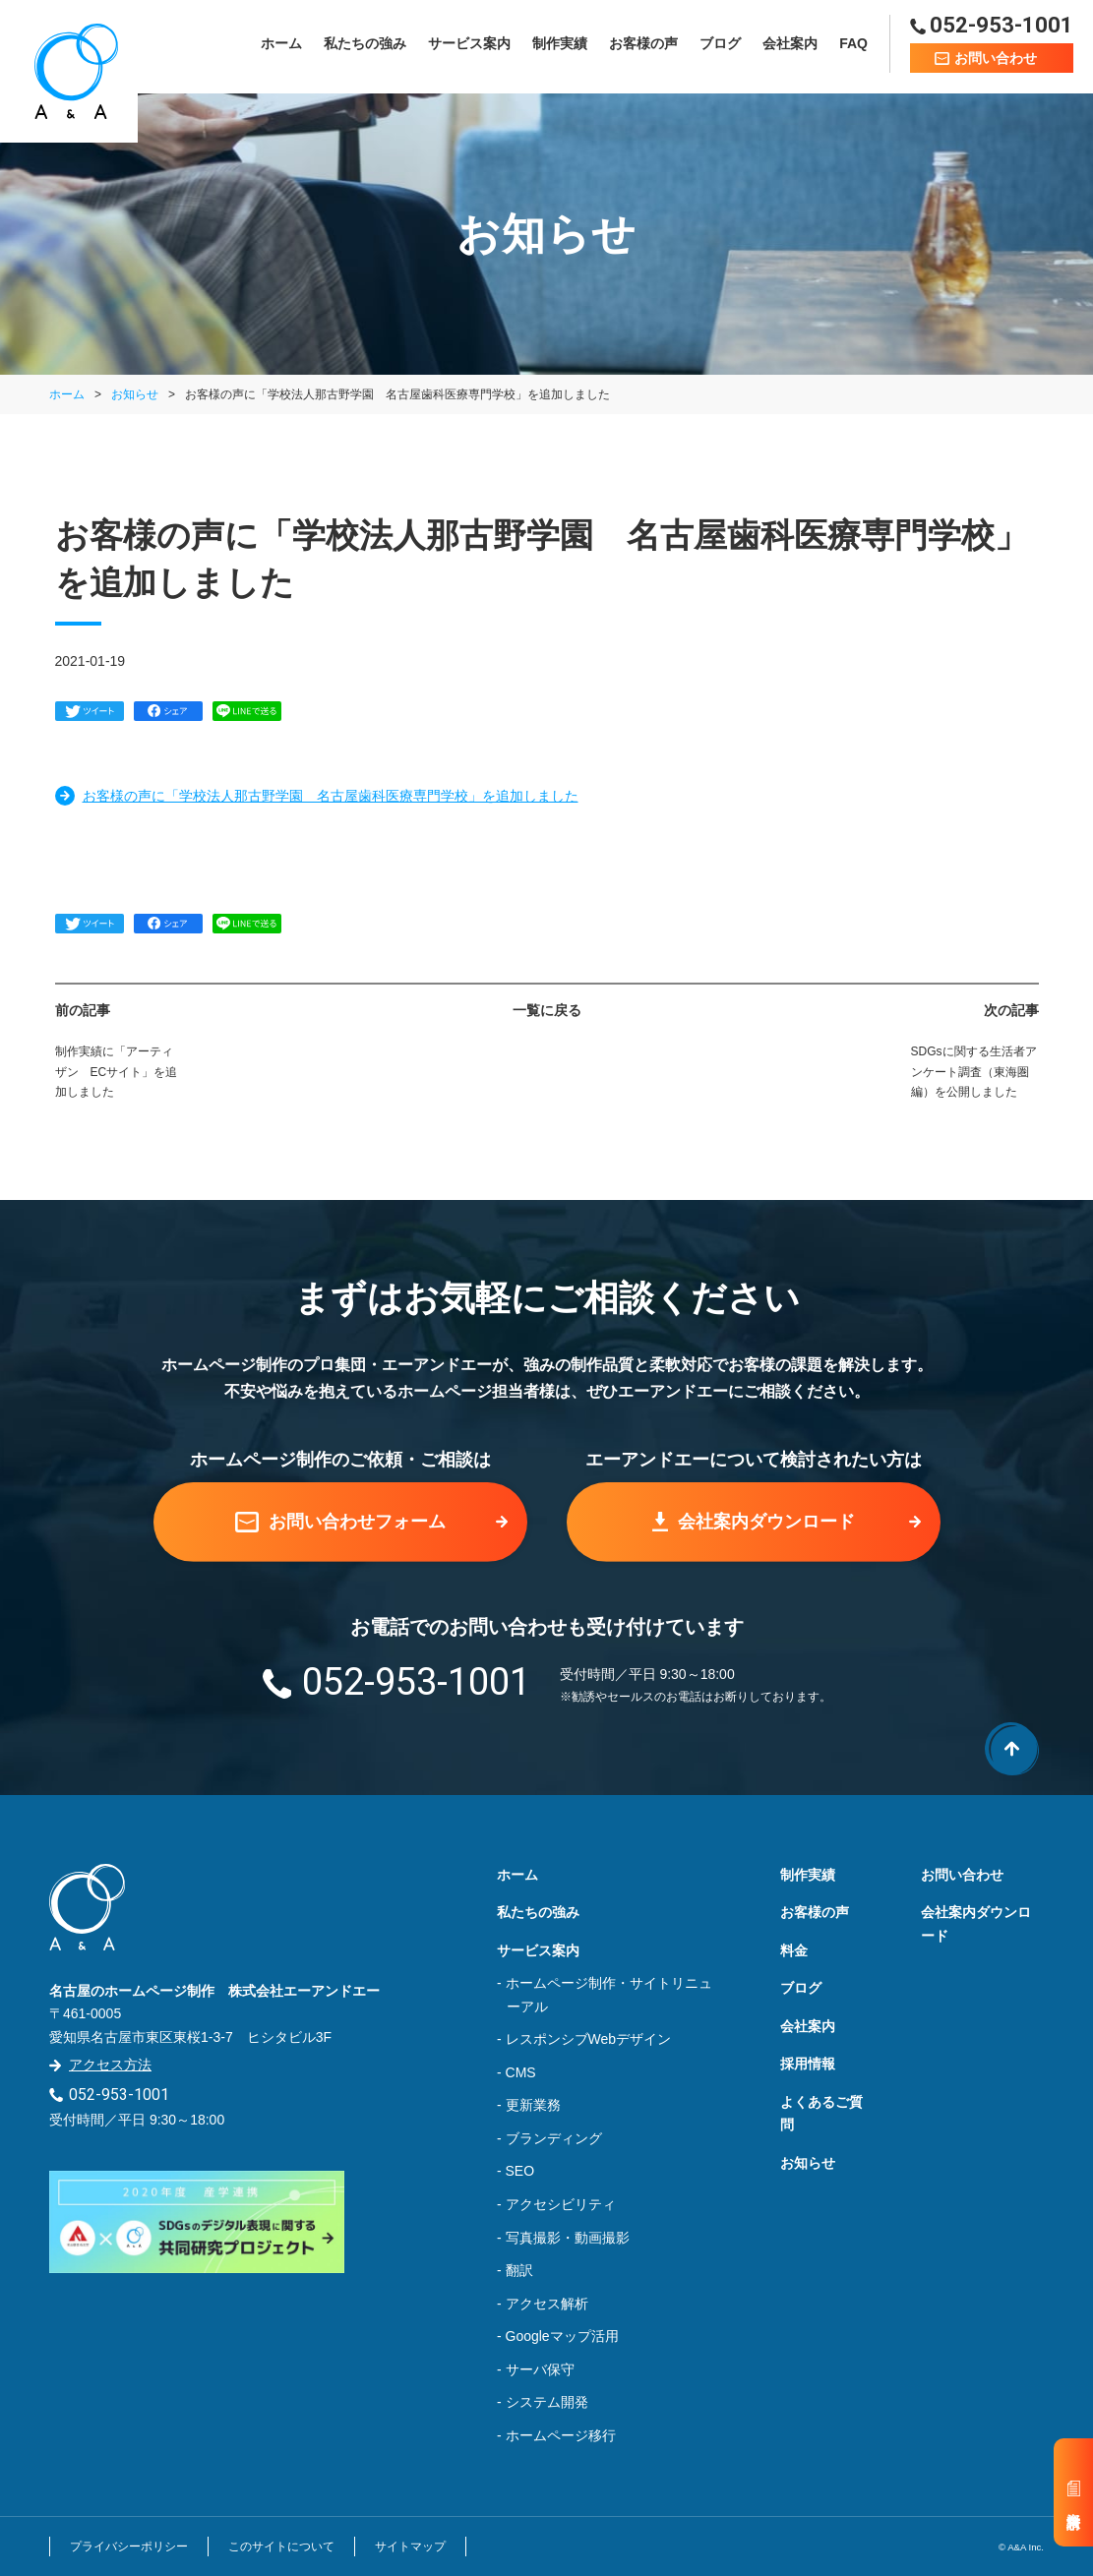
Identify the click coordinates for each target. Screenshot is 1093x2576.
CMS (521, 2072)
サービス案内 (469, 46)
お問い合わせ (962, 1875)
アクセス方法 (110, 2064)
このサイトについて (281, 2546)
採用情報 (807, 2063)
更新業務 (533, 2105)
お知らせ (134, 394)
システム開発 (547, 2402)
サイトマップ (410, 2546)
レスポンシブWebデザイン (589, 2039)
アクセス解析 (547, 2303)
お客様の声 (643, 46)
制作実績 (559, 46)
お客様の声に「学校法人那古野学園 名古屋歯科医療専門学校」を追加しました (330, 796)
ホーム (281, 46)
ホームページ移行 (561, 2435)
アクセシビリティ (561, 2204)
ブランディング (554, 2138)
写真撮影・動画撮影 (568, 2238)
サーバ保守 (540, 2369)
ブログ (720, 46)
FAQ (853, 46)
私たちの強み (365, 46)
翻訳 (519, 2270)
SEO (520, 2171)
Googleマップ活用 (562, 2336)
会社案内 (790, 46)
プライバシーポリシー (129, 2546)
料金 (794, 1950)
